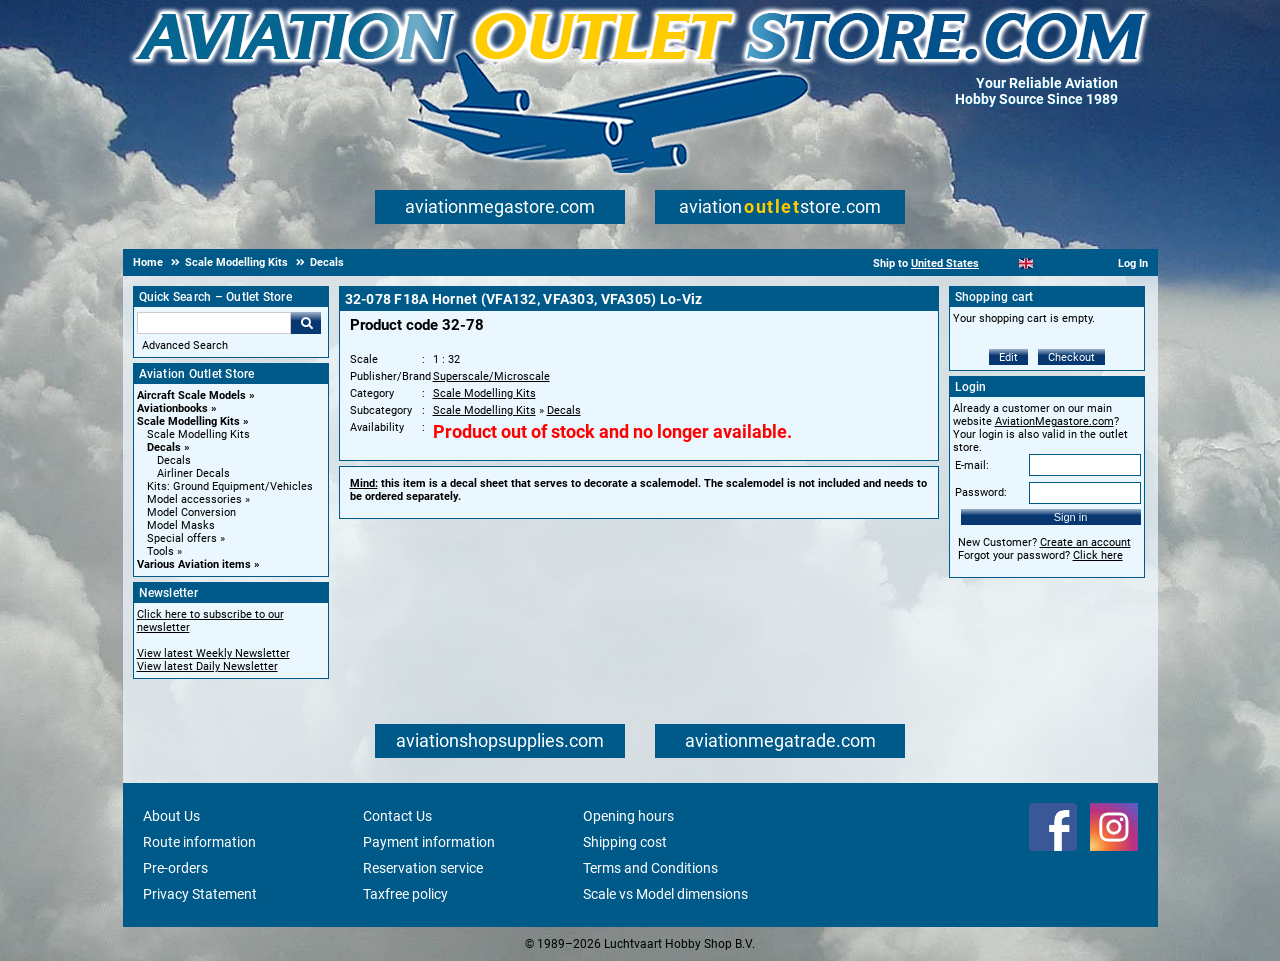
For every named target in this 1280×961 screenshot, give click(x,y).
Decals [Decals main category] (174, 460)
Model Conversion (191, 512)
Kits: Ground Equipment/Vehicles (230, 486)
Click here (1098, 555)
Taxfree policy (405, 894)
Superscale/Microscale (491, 376)
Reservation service (423, 868)
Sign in (1071, 517)
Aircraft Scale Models (191, 395)
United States (945, 263)
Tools (160, 551)
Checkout (1071, 357)
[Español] (1050, 263)
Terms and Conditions (650, 868)
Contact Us (397, 816)
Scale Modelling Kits (188, 421)
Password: (981, 492)
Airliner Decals (193, 473)
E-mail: (972, 465)
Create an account (1085, 542)
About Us (171, 816)
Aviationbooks (172, 408)
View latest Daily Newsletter (207, 666)
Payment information (429, 842)
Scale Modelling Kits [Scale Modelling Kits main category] (198, 434)
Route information (199, 842)
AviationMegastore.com (1054, 421)
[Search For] (214, 323)
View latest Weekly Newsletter (213, 653)
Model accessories (194, 499)
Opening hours (628, 816)
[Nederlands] (1001, 263)
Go (306, 323)
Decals (164, 447)
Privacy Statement (200, 894)
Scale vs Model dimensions (665, 894)
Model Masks (181, 525)
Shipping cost (625, 842)
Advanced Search (185, 345)
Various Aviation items (194, 564)
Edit (1008, 357)
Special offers (182, 538)
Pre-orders (175, 868)
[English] (1026, 263)
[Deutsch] (1075, 263)
